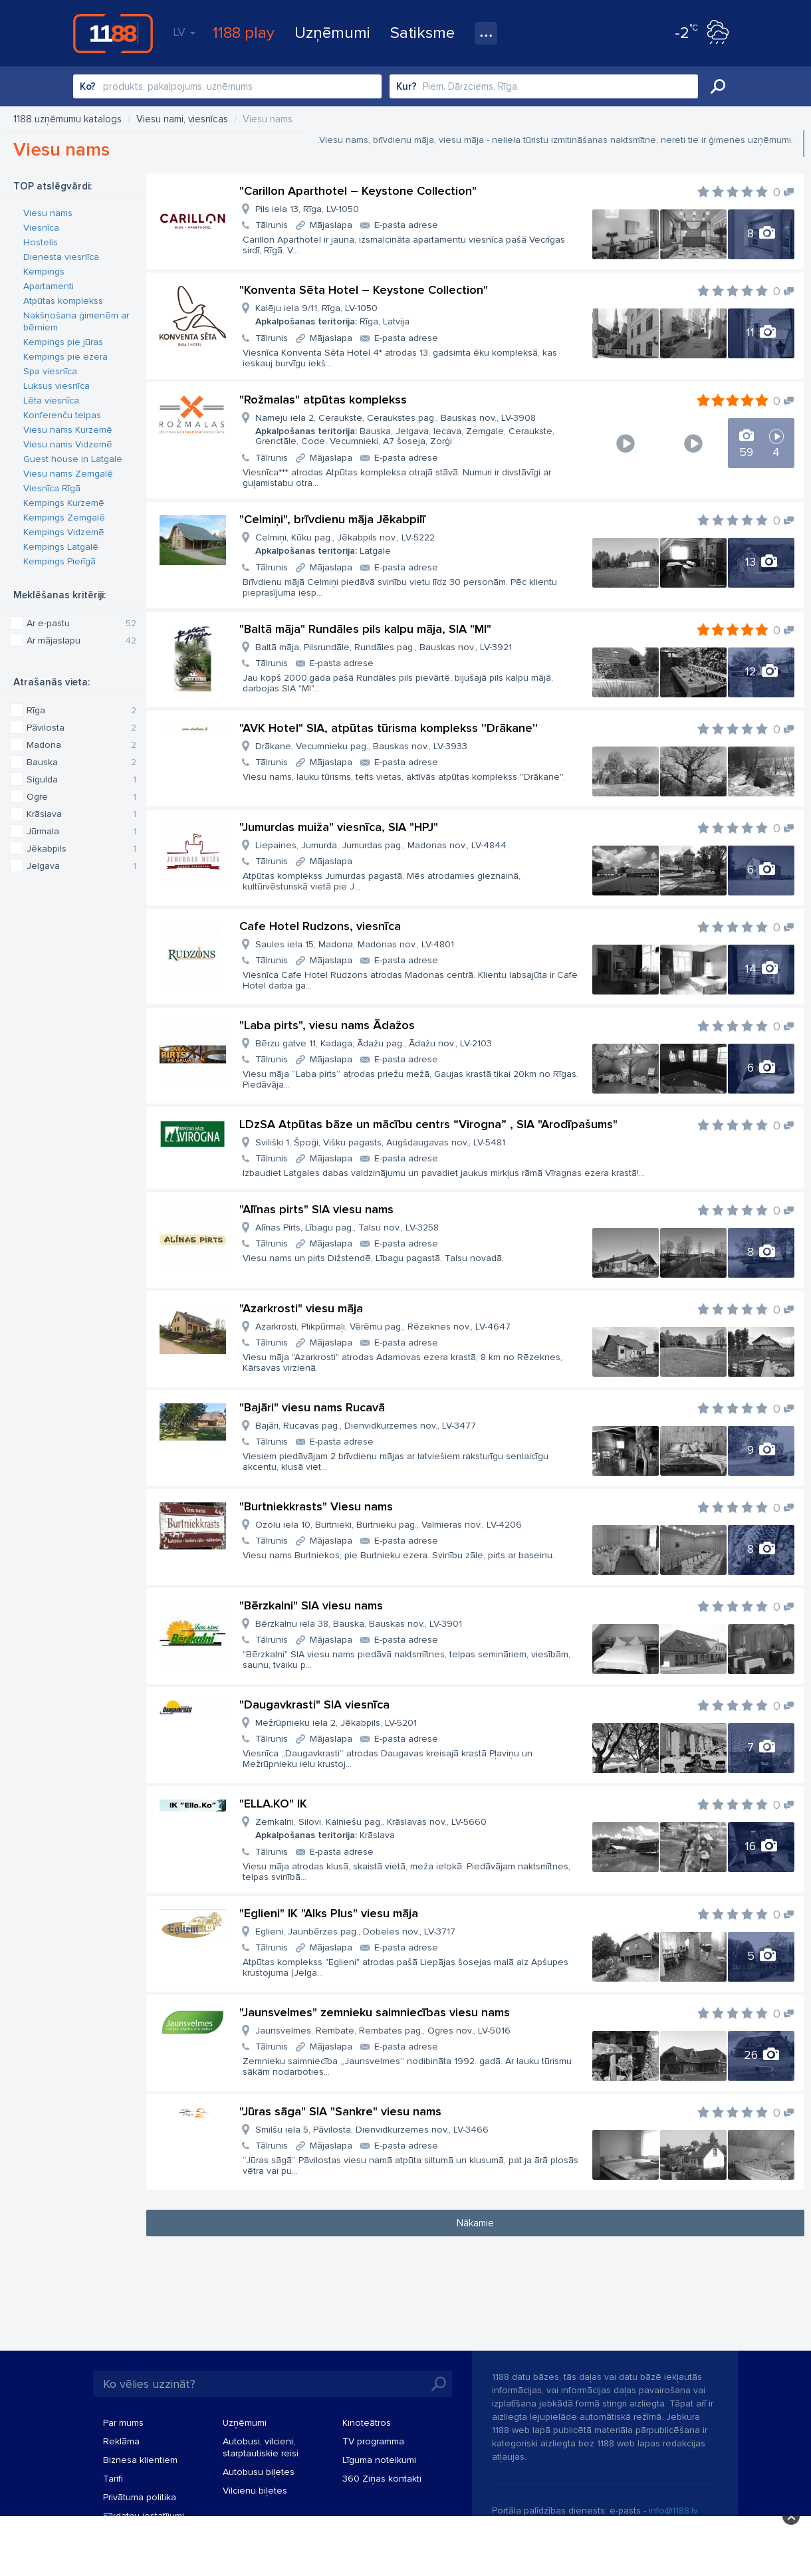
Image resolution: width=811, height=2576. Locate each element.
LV (184, 32)
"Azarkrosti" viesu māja (301, 1308)
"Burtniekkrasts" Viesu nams (316, 1506)
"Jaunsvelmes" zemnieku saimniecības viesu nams (374, 2012)
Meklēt (718, 86)
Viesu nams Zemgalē (68, 473)
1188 (113, 33)
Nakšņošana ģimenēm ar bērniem (76, 321)
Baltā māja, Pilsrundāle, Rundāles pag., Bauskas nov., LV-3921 (383, 647)
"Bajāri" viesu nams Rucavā (312, 1407)
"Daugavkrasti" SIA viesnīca (314, 1704)
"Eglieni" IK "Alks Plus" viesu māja (328, 1913)
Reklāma (121, 2441)
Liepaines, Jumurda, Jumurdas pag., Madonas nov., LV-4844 (381, 845)
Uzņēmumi (332, 33)
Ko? (88, 86)
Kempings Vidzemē (63, 532)
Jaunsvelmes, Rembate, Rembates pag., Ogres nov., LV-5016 (383, 2030)
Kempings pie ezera (65, 356)
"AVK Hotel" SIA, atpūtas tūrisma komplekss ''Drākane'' (388, 728)
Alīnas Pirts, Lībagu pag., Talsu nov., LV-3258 (347, 1227)
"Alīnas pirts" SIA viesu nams (316, 1209)
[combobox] (227, 86)
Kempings (43, 271)
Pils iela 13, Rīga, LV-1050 (307, 209)
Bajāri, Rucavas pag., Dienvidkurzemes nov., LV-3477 (365, 1425)
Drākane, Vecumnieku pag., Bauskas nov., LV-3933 (361, 746)
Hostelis (40, 242)
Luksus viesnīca (56, 386)
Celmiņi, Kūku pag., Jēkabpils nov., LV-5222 (345, 544)
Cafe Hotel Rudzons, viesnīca (320, 926)
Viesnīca (41, 227)
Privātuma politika (139, 2497)
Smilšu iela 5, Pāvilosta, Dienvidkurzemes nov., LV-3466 (372, 2129)
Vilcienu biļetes (255, 2490)
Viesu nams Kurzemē (67, 429)
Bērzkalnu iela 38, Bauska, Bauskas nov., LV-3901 (358, 1623)
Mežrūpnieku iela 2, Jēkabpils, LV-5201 (336, 1722)
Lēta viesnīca (51, 400)
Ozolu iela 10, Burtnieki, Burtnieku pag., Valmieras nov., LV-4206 (388, 1524)
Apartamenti (48, 286)
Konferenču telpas (62, 415)
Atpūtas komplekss (63, 300)
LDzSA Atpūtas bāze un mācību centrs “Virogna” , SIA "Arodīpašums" (428, 1124)
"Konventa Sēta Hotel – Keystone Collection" (363, 290)
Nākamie (475, 2223)
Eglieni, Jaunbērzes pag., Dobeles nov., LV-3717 (355, 1931)
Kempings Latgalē (60, 546)
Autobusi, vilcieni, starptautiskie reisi (260, 2447)
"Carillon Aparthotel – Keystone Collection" (358, 190)
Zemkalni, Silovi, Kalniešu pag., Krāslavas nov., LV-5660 (371, 1828)
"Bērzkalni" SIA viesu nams (311, 1605)
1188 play (244, 33)
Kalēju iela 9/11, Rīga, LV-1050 (332, 314)
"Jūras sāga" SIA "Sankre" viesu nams (340, 2111)
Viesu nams (47, 213)
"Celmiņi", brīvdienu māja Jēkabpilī (332, 519)
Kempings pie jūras (63, 342)
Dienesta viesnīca (61, 257)
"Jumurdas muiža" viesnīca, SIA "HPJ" (338, 827)
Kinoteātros (366, 2422)
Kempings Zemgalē (64, 517)
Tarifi (113, 2478)
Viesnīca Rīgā (51, 488)
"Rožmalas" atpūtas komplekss (323, 399)
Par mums (123, 2422)
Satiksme (422, 33)
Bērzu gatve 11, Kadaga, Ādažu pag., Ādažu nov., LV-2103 (373, 1043)
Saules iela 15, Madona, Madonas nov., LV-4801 (354, 944)
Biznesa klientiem (140, 2460)
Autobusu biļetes (258, 2472)
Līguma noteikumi (379, 2460)
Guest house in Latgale (72, 459)
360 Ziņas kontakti (381, 2478)
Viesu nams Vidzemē (67, 444)
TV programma (373, 2441)
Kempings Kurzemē (63, 503)
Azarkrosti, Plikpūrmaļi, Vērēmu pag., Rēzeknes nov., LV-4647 (383, 1326)
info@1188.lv (673, 2510)
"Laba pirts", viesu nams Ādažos (327, 1025)
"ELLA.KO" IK (273, 1803)
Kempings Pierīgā (59, 561)
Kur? (406, 86)
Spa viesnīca (50, 371)
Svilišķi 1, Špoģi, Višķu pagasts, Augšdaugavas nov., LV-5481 (380, 1142)
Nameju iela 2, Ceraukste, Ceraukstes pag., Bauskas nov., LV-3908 (418, 429)
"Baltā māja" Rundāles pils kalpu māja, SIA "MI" (365, 629)
